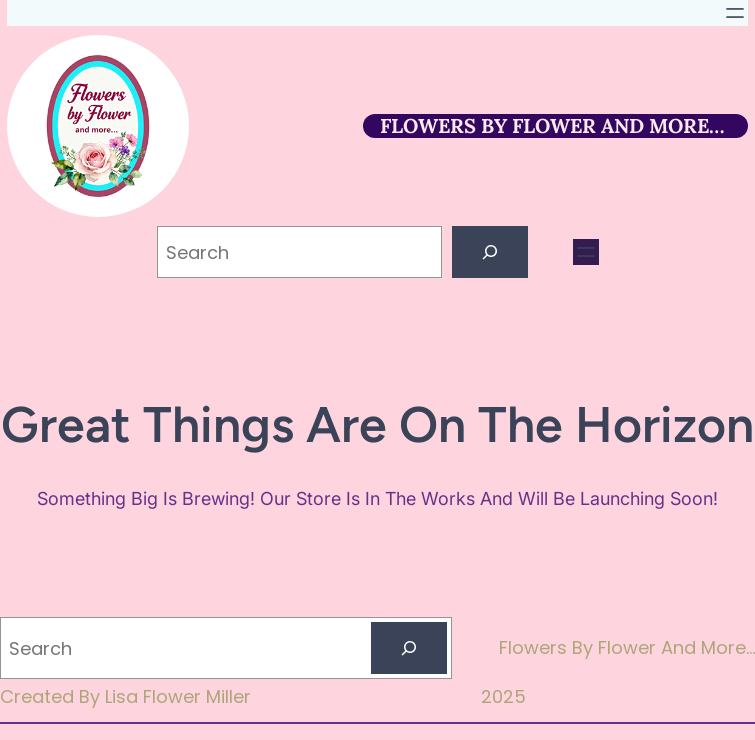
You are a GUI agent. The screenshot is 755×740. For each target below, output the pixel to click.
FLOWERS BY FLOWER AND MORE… (552, 125)
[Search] (490, 252)
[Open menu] (735, 13)
